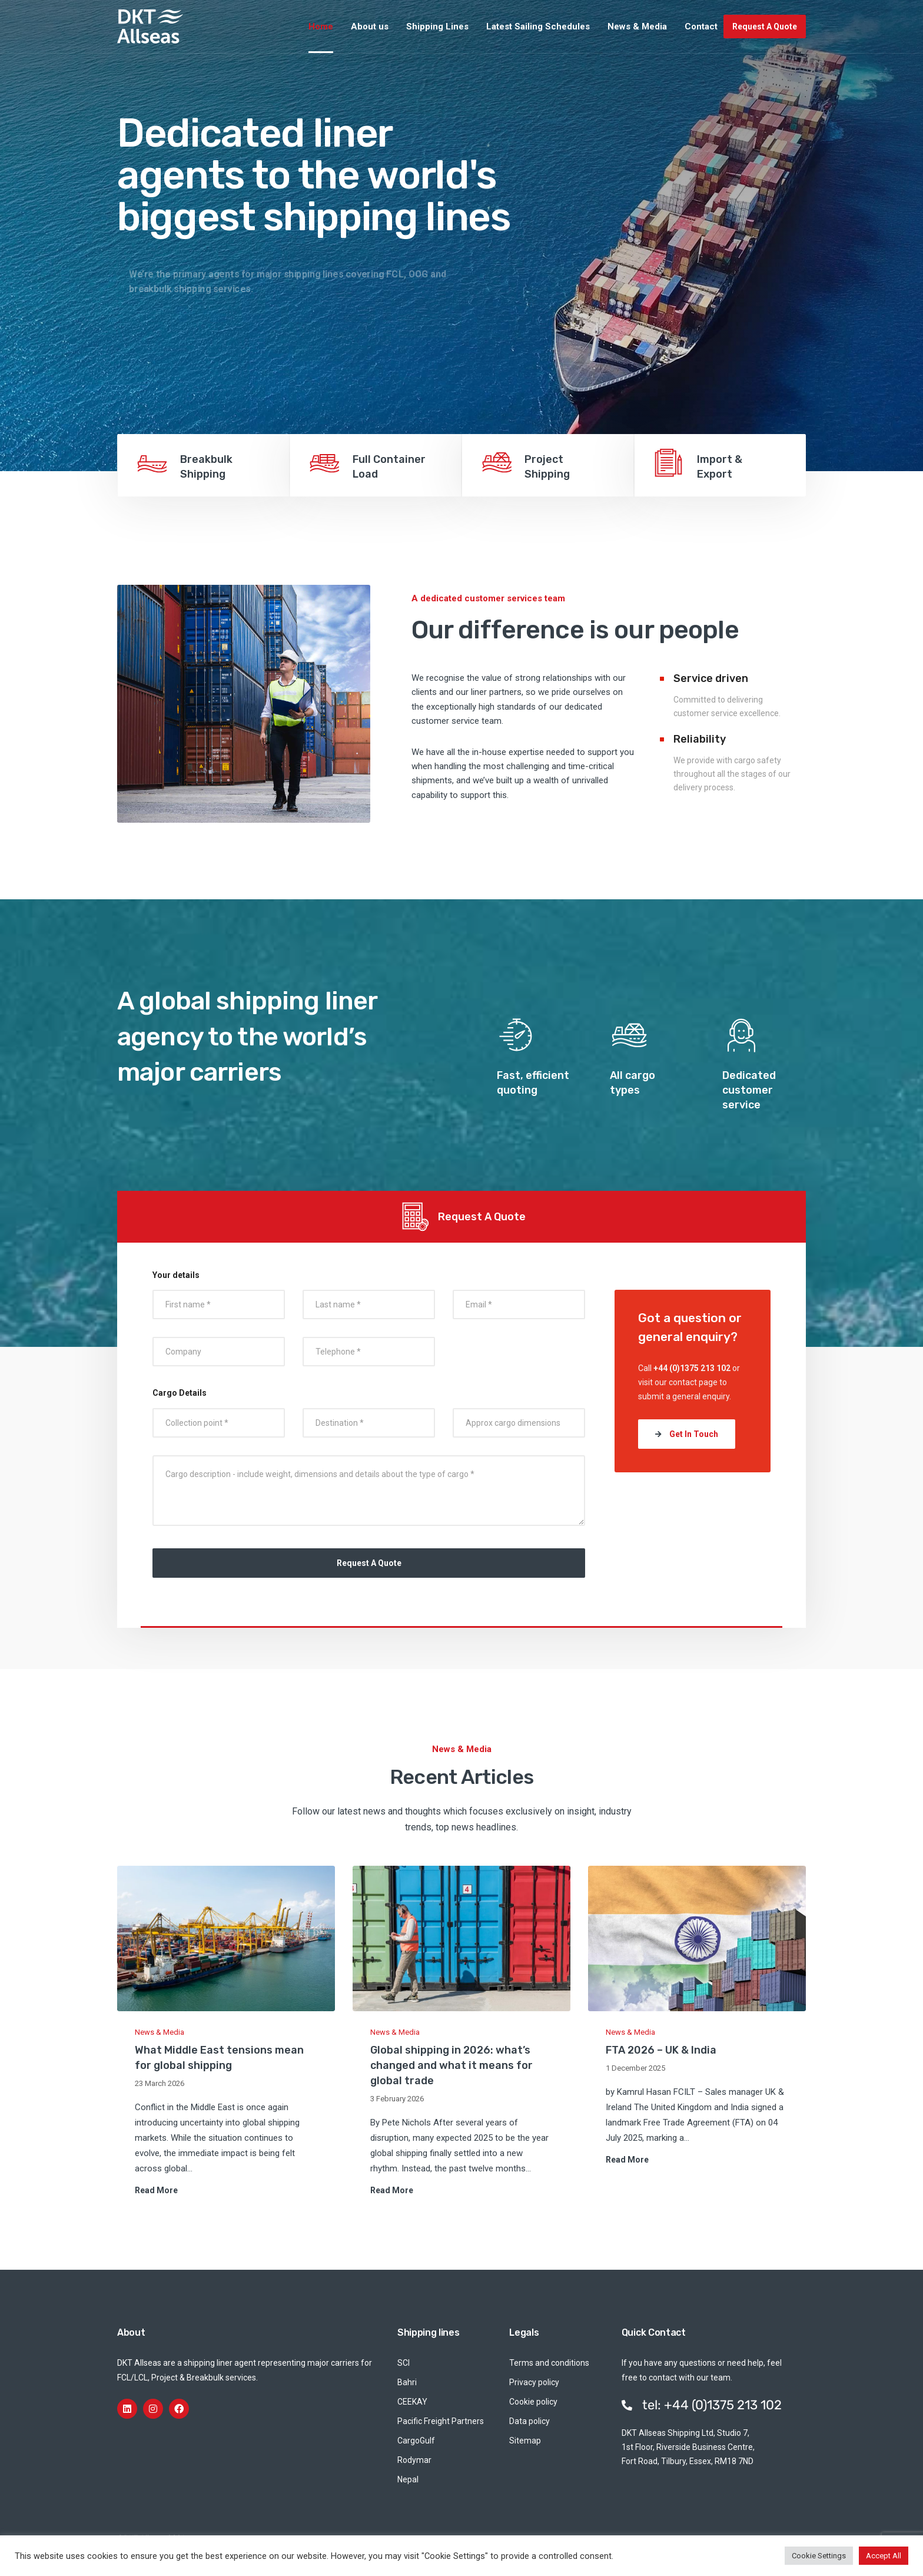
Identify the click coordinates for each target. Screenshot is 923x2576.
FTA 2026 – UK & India (661, 2050)
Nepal (408, 2479)
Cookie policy (533, 2401)
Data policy (529, 2421)
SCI (403, 2363)
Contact (701, 26)
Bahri (407, 2382)
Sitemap (525, 2440)
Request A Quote (764, 26)
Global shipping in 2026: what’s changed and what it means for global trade (451, 2065)
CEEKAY (412, 2401)
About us (370, 26)
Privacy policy (534, 2382)
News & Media (637, 26)
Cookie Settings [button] (819, 2555)
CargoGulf (416, 2440)
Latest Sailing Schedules (538, 26)
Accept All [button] (883, 2555)
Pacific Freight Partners (440, 2421)
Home (320, 26)
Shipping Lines (437, 26)
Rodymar (414, 2460)
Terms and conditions (549, 2363)
